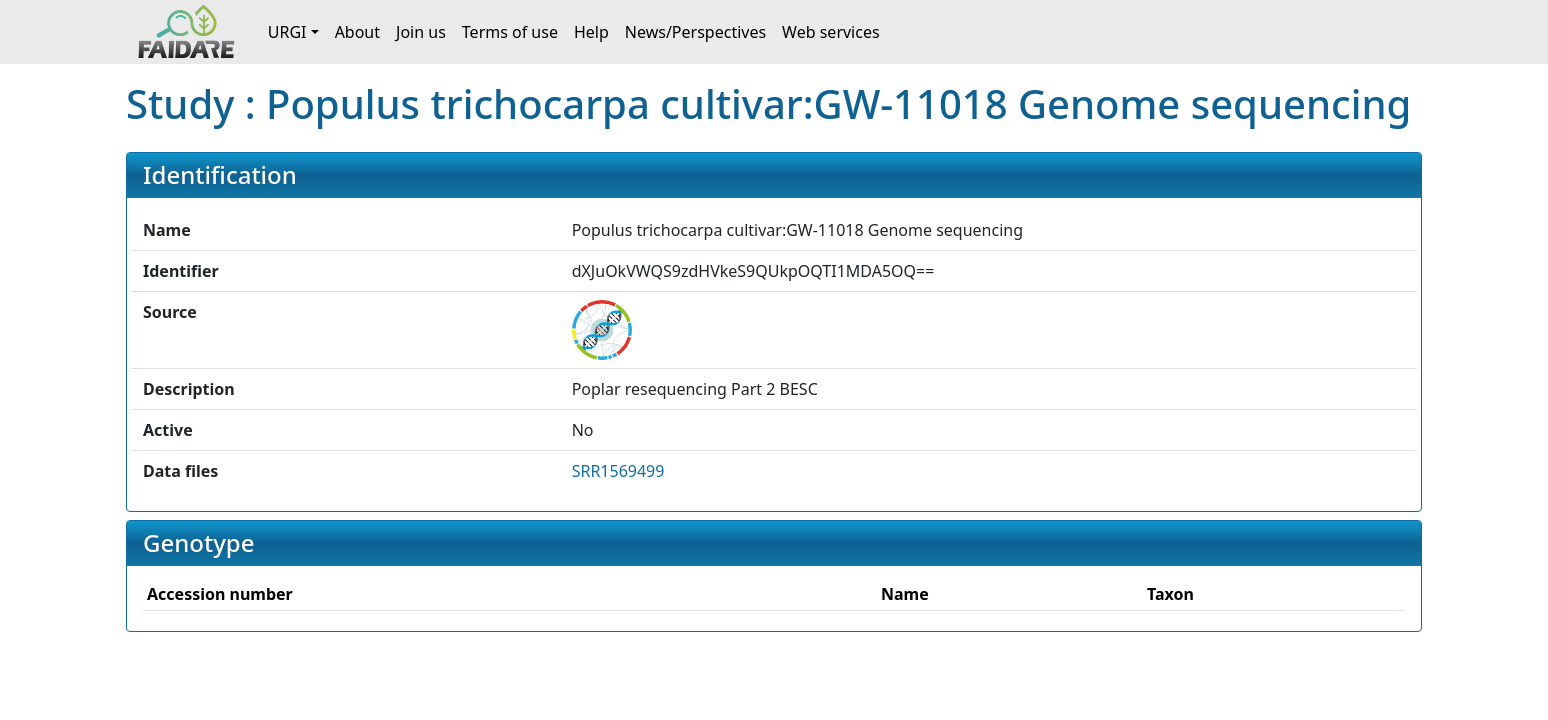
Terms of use (510, 32)
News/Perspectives (695, 32)
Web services (831, 32)
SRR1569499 (618, 471)
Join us (421, 32)
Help (591, 32)
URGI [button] (287, 32)
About (357, 32)
